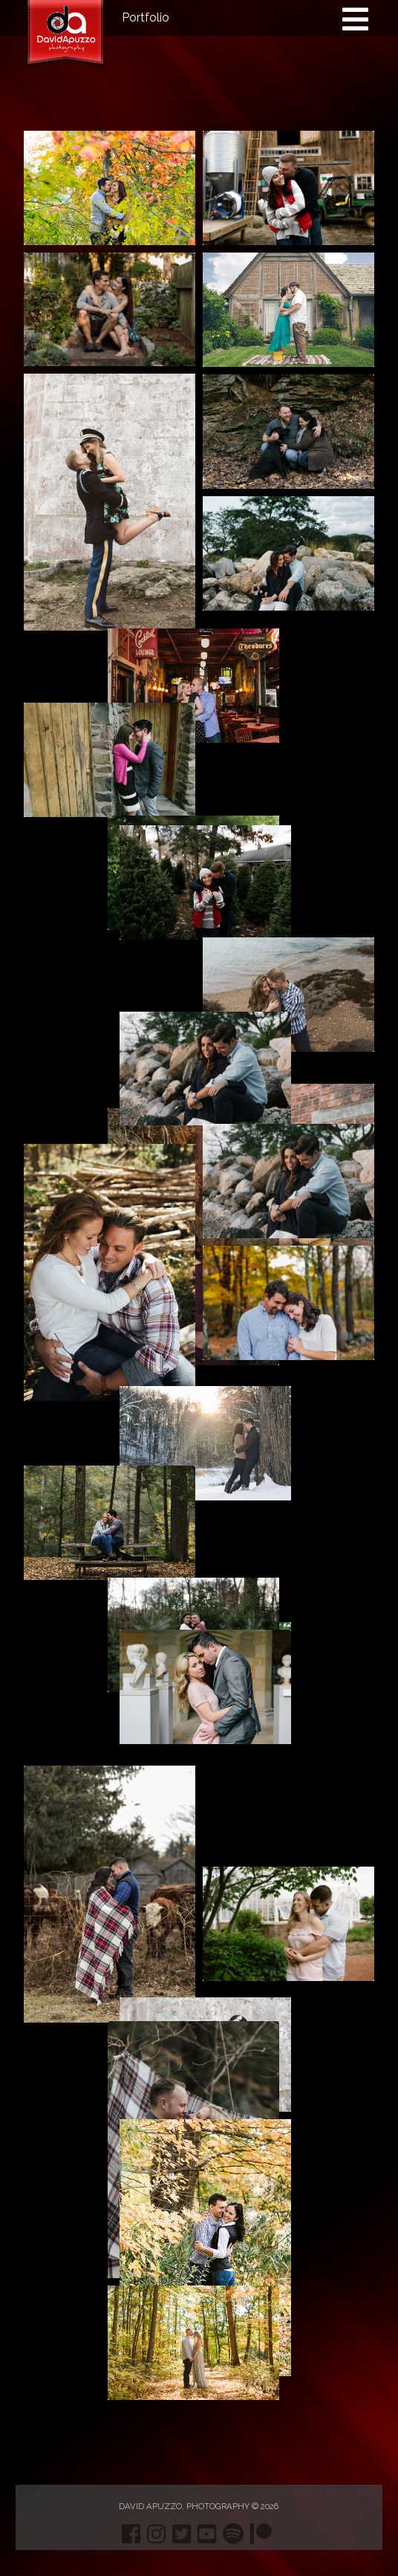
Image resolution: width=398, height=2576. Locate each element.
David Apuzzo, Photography (184, 2506)
